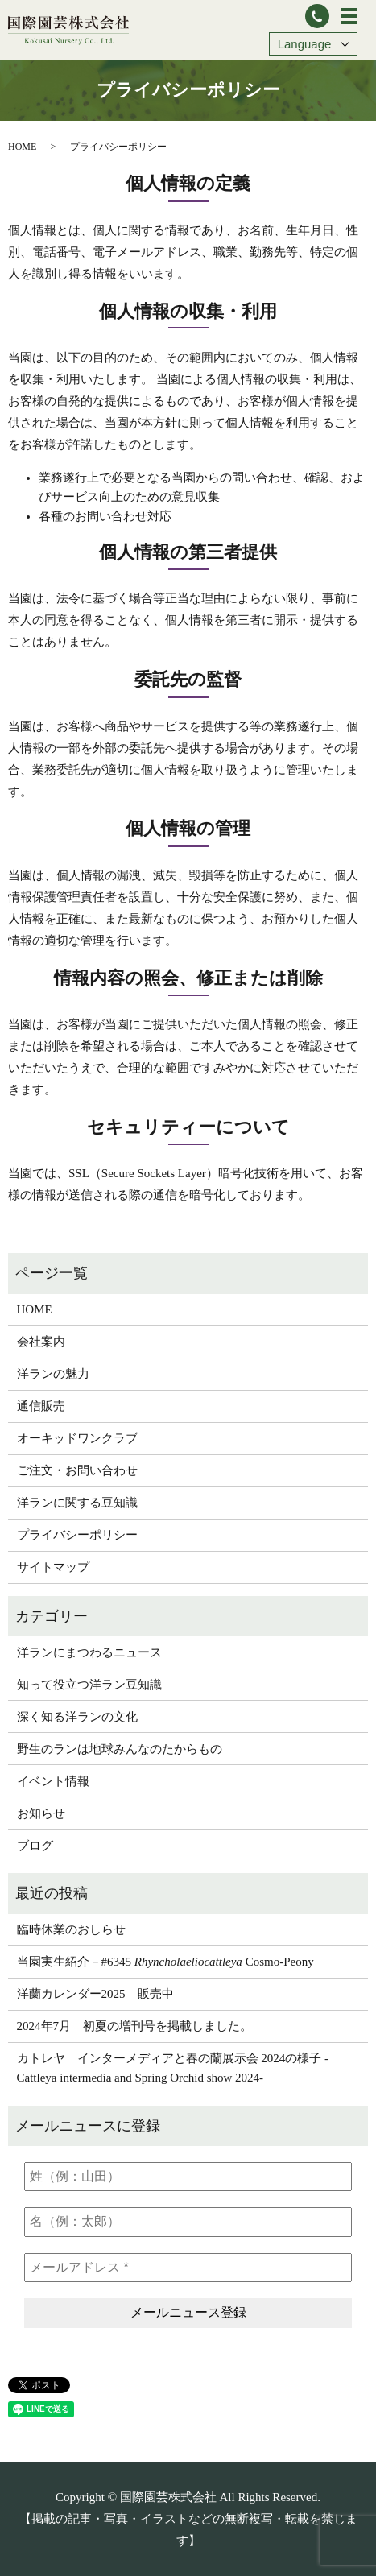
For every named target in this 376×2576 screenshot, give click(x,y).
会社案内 (41, 1341)
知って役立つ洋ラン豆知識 (89, 1684)
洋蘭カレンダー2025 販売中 (95, 1993)
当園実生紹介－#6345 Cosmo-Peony (165, 1961)
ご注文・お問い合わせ (77, 1470)
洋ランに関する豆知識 (77, 1502)
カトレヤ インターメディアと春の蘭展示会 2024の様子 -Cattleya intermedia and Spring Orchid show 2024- (173, 2068)
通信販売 (41, 1406)
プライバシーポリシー (77, 1534)
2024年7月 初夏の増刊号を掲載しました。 (135, 2026)
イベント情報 (53, 1781)
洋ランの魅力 (53, 1373)
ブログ (35, 1845)
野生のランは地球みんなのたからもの (119, 1749)
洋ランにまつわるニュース (89, 1652)
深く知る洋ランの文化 (77, 1716)
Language (305, 44)
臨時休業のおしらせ (71, 1929)
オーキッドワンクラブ (77, 1438)
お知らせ (41, 1813)
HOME (22, 146)
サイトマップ (53, 1567)
